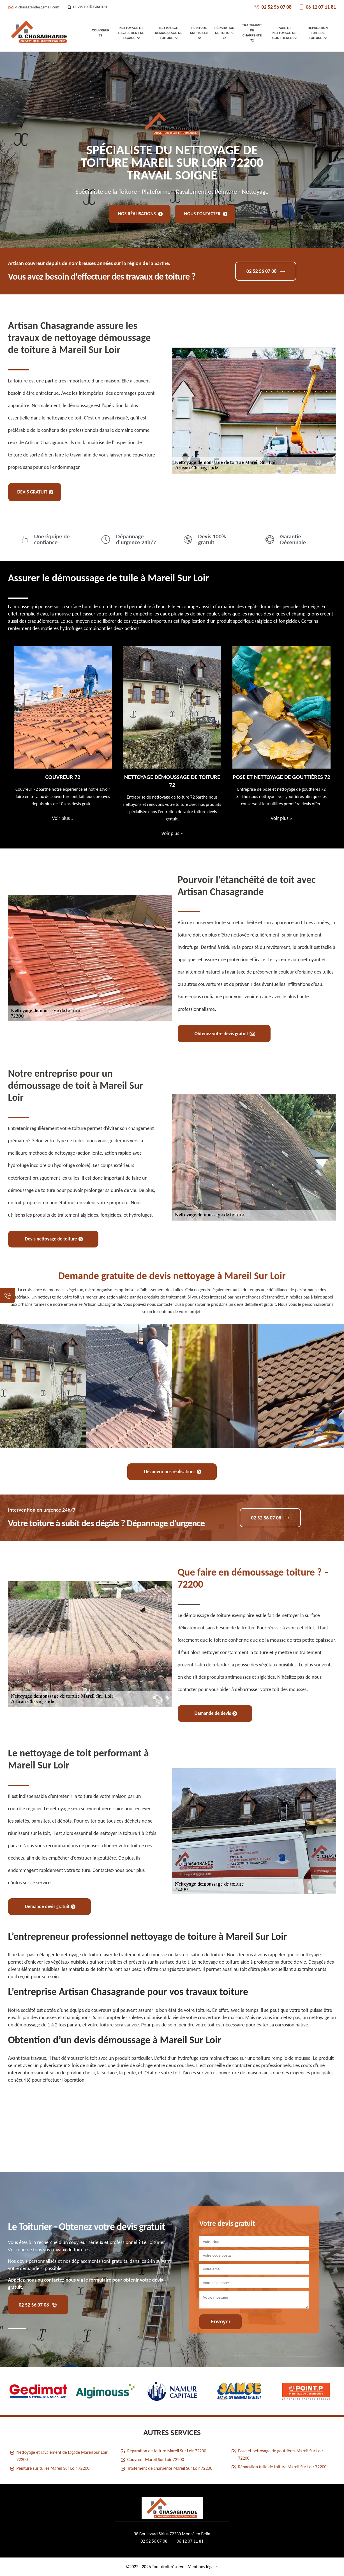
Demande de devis (216, 1713)
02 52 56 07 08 (273, 7)
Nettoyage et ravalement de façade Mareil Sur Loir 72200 (62, 2456)
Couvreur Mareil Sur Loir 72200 (155, 2459)
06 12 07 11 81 (317, 7)
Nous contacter (205, 214)
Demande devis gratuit (50, 1906)
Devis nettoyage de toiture (54, 1239)
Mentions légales (203, 2566)
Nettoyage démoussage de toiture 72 (169, 33)
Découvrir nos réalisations (172, 1472)
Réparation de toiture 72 (224, 33)
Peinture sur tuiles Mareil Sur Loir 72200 (53, 2468)
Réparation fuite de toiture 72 (318, 33)
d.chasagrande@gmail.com (33, 7)
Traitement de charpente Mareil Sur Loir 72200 (169, 2468)
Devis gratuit (35, 492)
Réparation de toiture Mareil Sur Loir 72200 (166, 2450)
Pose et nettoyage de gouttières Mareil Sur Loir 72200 (280, 2454)
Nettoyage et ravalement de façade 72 (131, 33)
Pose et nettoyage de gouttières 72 (284, 33)
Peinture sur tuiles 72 (199, 33)
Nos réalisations (140, 214)
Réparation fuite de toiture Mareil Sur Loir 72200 (282, 2466)
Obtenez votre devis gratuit (225, 1034)
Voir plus (62, 818)
